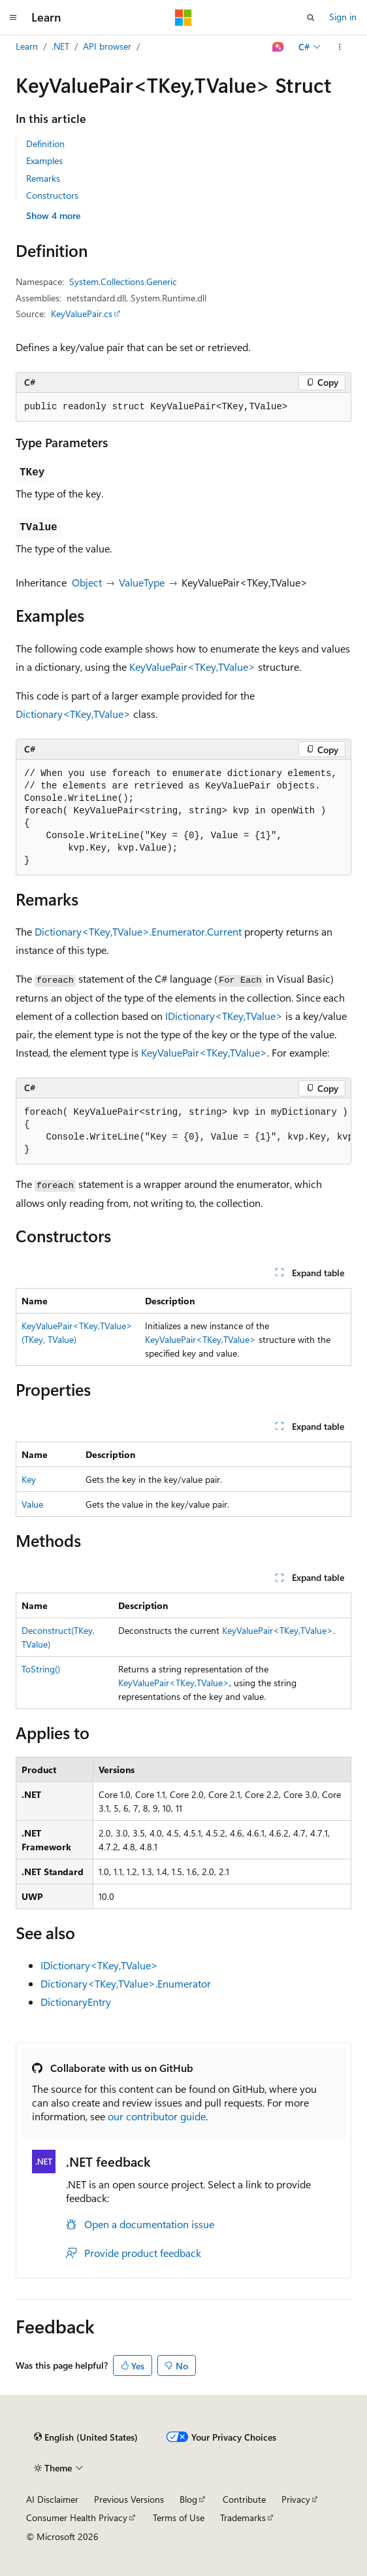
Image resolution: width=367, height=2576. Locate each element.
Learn (27, 46)
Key (29, 1479)
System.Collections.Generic (123, 281)
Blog (188, 2499)
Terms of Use (178, 2517)
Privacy (295, 2499)
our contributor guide (157, 2116)
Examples (44, 160)
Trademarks (243, 2517)
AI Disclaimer (52, 2499)
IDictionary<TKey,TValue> (224, 1016)
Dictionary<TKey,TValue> (73, 713)
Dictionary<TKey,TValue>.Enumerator (125, 1983)
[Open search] (311, 17)
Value (32, 1504)
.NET (60, 46)
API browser (107, 46)
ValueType (142, 582)
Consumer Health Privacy (76, 2517)
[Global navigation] (13, 17)
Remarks (43, 178)
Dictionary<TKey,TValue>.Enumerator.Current (138, 931)
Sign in (343, 16)
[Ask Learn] (278, 47)
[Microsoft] (183, 17)
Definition (45, 143)
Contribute (244, 2499)
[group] (183, 1131)
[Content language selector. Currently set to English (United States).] (86, 2437)
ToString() (41, 1669)
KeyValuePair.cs (81, 313)
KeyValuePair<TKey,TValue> (192, 666)
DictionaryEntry (75, 2001)
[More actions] (339, 47)
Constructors (52, 195)
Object (87, 582)
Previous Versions (129, 2499)
